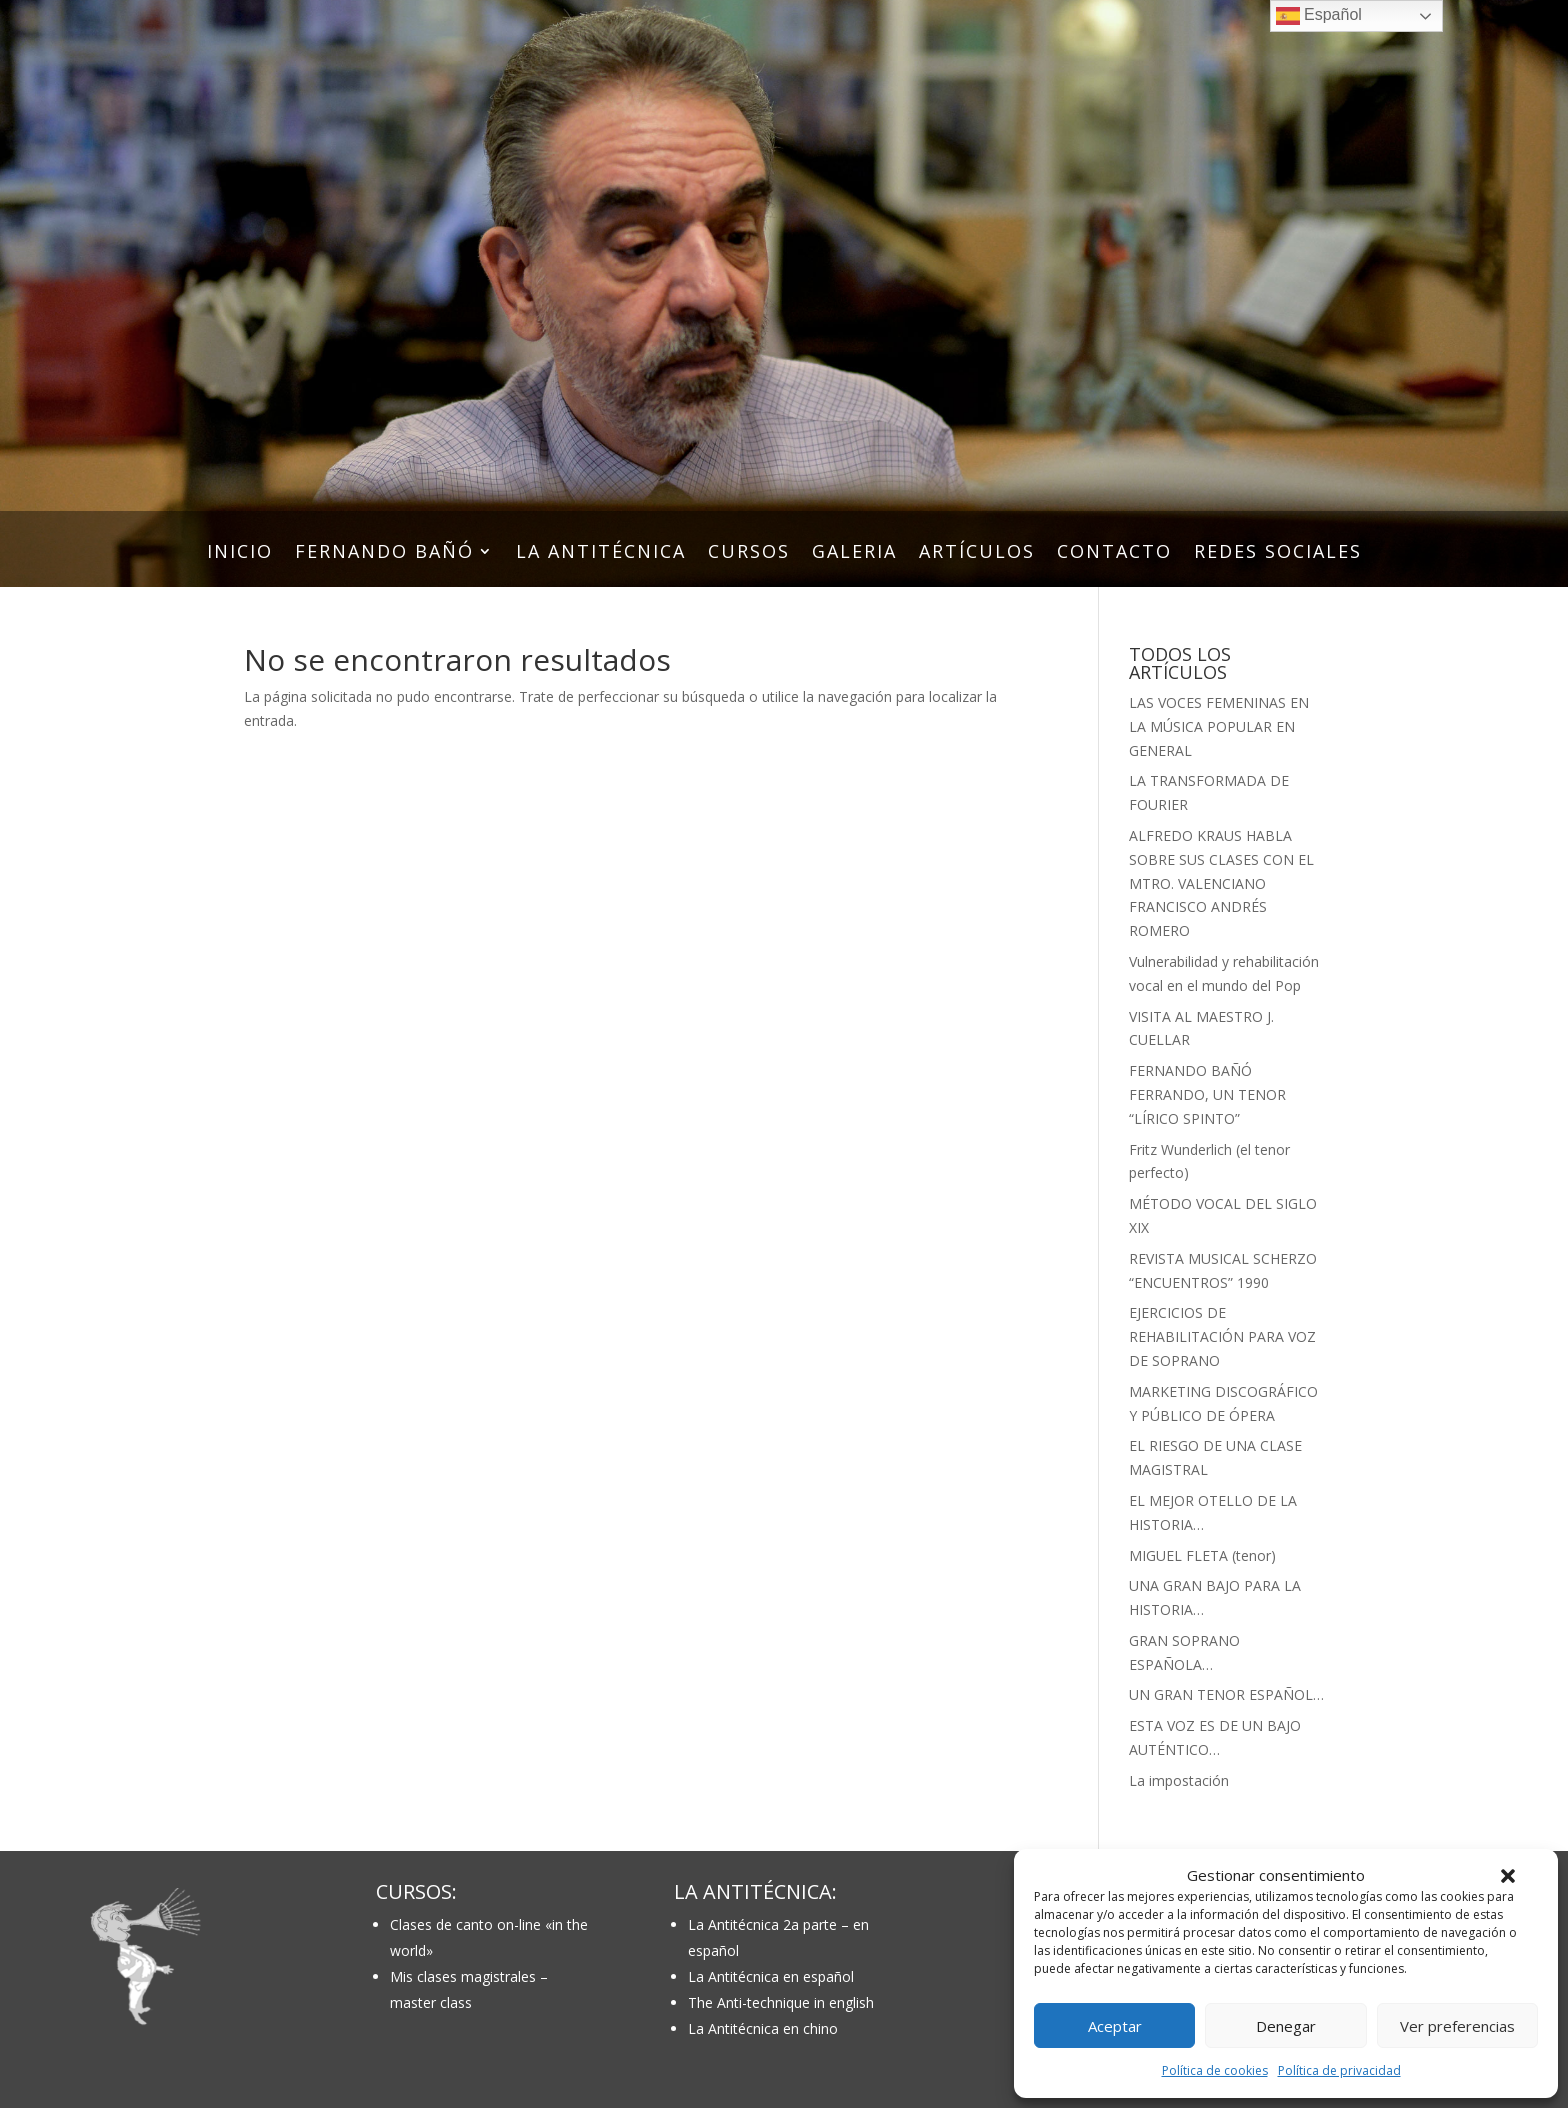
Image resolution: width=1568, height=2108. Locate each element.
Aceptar (1115, 2026)
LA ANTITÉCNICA (601, 553)
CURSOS (749, 553)
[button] (1508, 1876)
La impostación (1179, 1780)
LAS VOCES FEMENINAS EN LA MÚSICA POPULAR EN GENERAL (1219, 726)
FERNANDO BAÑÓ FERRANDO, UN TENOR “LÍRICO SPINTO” (1207, 1094)
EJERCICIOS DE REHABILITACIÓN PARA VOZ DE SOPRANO (1222, 1336)
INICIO (240, 553)
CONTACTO (1114, 553)
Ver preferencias (1457, 2026)
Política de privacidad (1339, 2070)
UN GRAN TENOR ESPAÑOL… (1226, 1694)
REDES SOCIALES (1278, 553)
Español (1319, 16)
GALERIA (854, 553)
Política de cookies (1215, 2070)
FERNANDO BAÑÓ (384, 553)
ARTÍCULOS (977, 553)
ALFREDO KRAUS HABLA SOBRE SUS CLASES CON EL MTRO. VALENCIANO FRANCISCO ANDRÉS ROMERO (1221, 883)
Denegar (1286, 2026)
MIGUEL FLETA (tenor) (1202, 1555)
